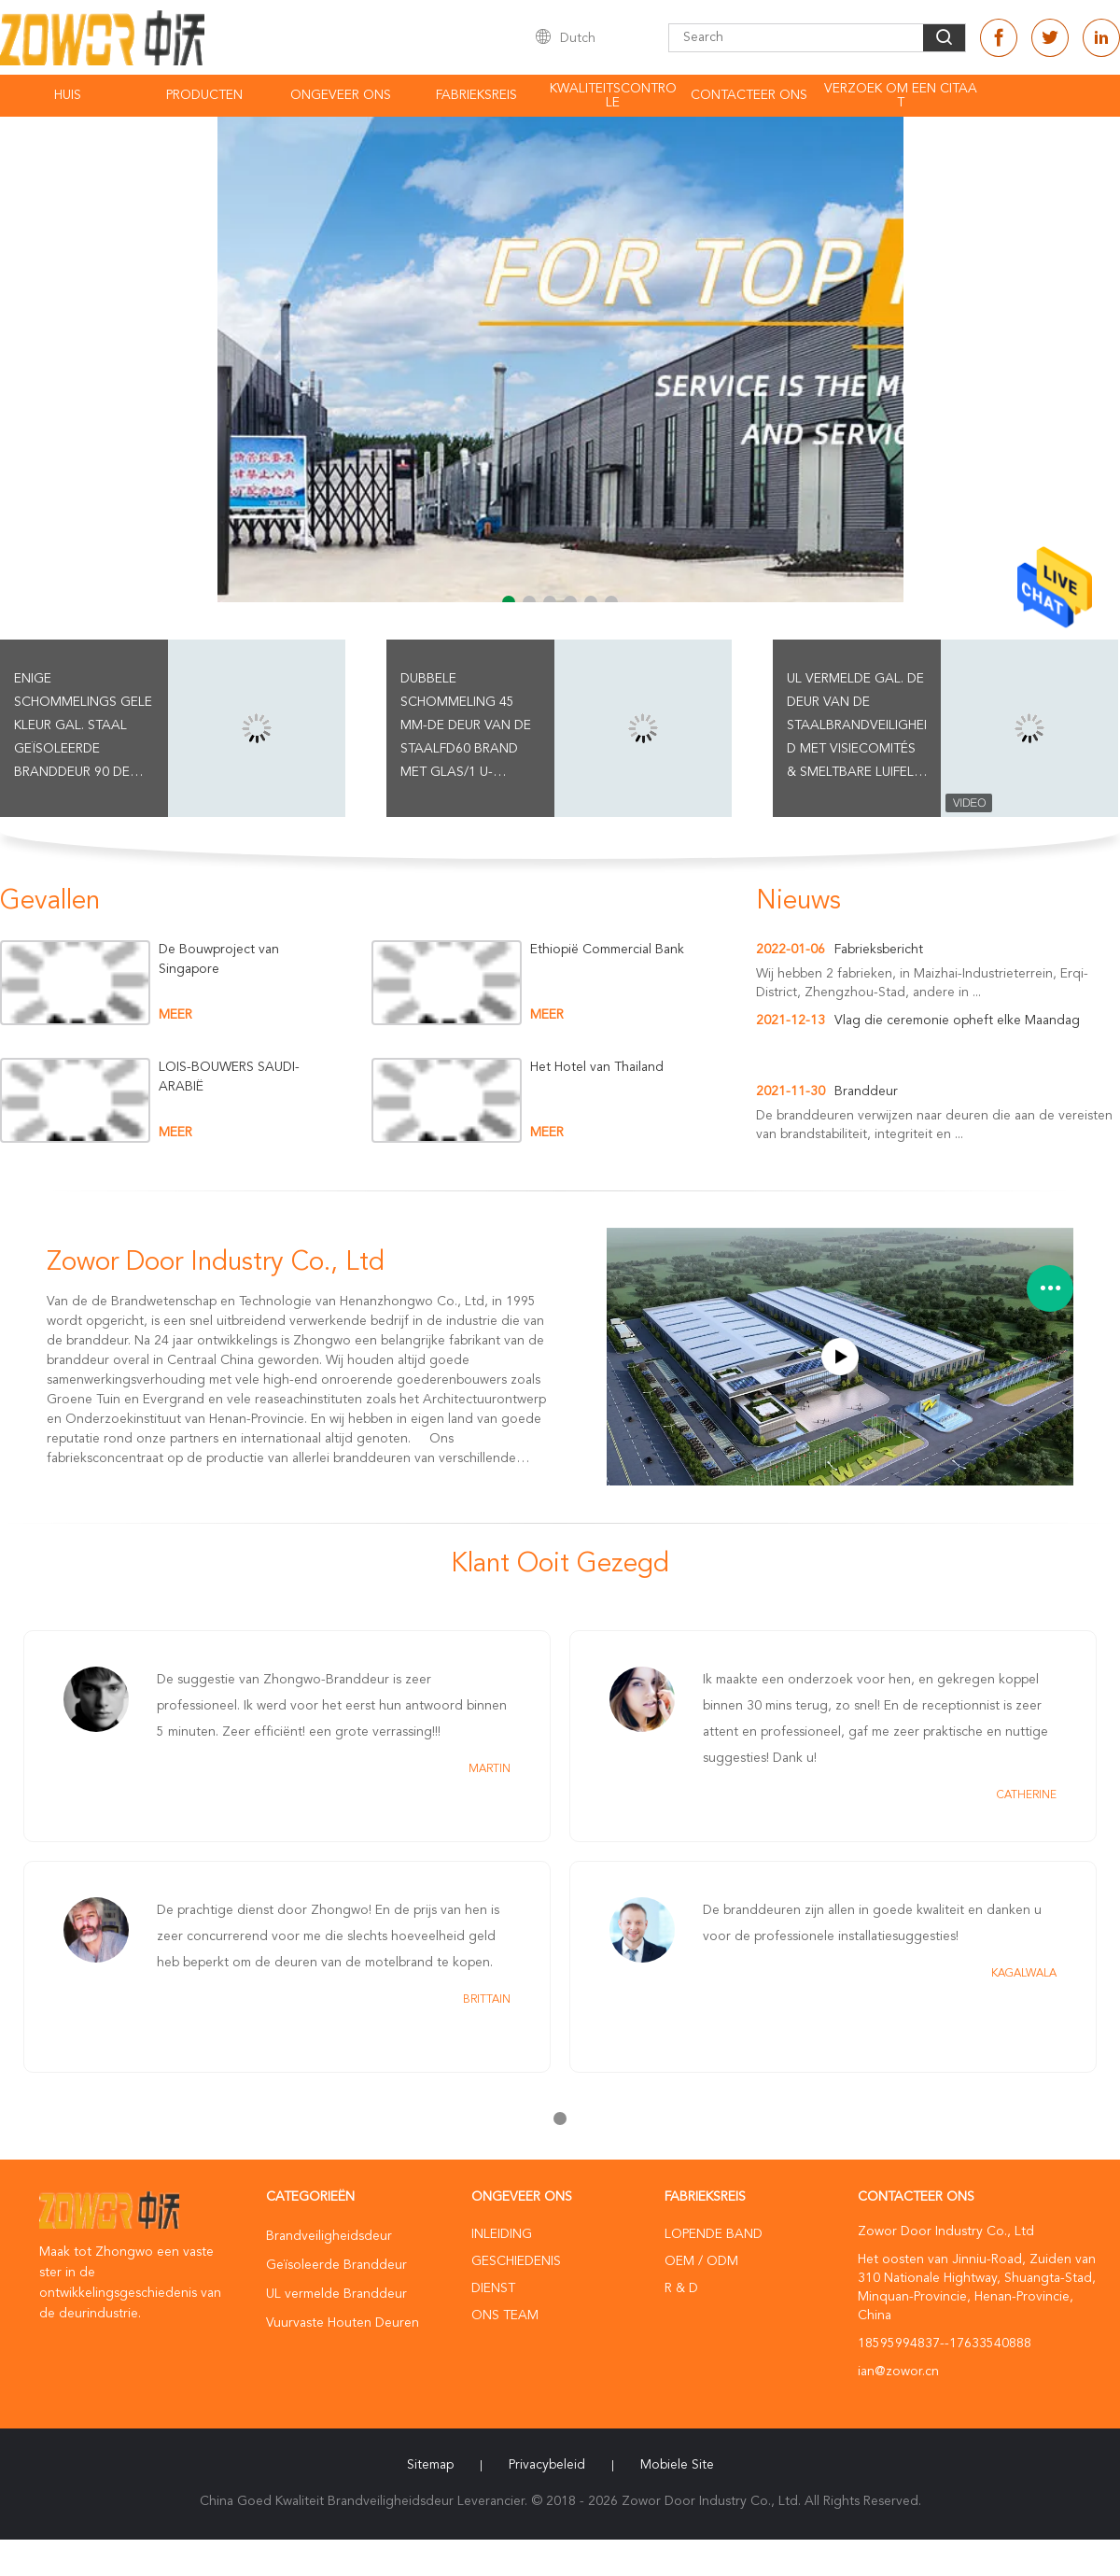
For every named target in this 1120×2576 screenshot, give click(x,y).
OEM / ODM (701, 2261)
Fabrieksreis (476, 95)
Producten (204, 95)
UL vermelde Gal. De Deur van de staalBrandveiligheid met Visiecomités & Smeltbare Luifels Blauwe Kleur (857, 728)
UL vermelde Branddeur (336, 2294)
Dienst (493, 2288)
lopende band (714, 2234)
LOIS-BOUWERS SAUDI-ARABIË (229, 1077)
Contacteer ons (749, 95)
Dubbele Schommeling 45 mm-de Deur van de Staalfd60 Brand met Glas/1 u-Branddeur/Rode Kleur (465, 728)
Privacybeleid (547, 2464)
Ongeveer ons (340, 95)
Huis (67, 95)
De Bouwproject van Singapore (219, 959)
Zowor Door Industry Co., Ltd (216, 1263)
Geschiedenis (516, 2261)
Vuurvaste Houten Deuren (342, 2323)
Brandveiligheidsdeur (329, 2236)
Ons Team (505, 2315)
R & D (681, 2288)
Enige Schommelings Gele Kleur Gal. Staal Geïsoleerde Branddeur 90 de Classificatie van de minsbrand (83, 728)
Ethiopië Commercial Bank (607, 949)
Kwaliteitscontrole (613, 95)
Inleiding (501, 2234)
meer (175, 1014)
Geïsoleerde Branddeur (336, 2265)
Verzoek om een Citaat (900, 95)
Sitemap (430, 2464)
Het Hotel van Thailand (597, 1067)
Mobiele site (677, 2464)
